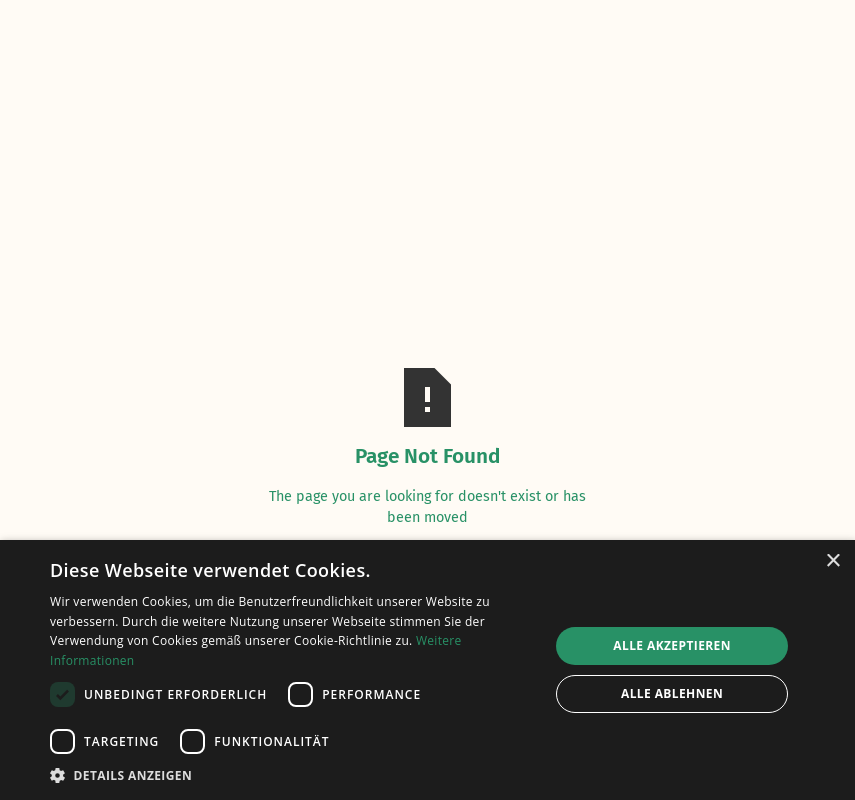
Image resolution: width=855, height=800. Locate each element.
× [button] (832, 561)
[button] (292, 775)
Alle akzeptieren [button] (672, 645)
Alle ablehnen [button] (672, 693)
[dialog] (427, 670)
